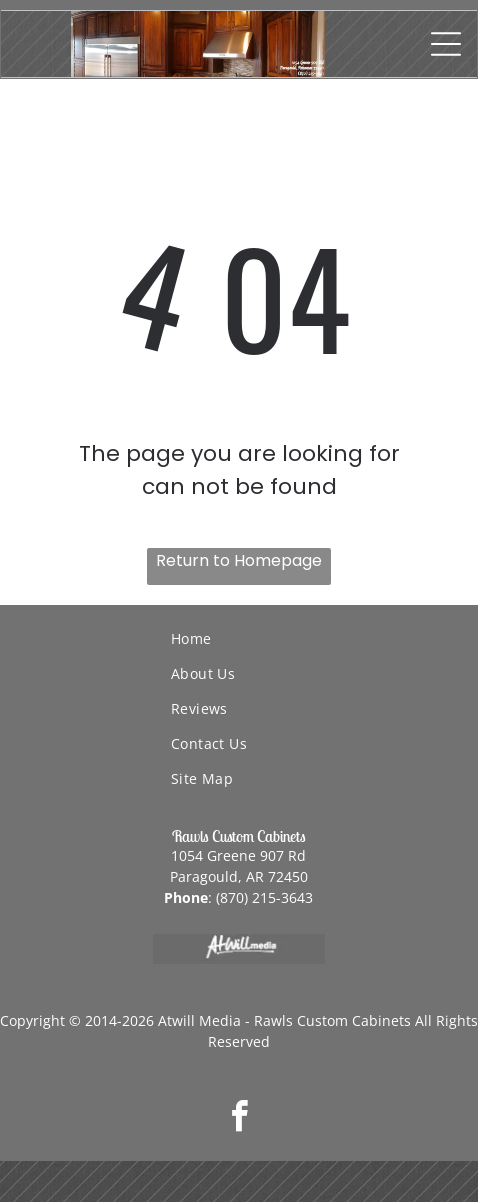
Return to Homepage (239, 560)
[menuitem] (324, 638)
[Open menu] (446, 44)
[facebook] (239, 1119)
